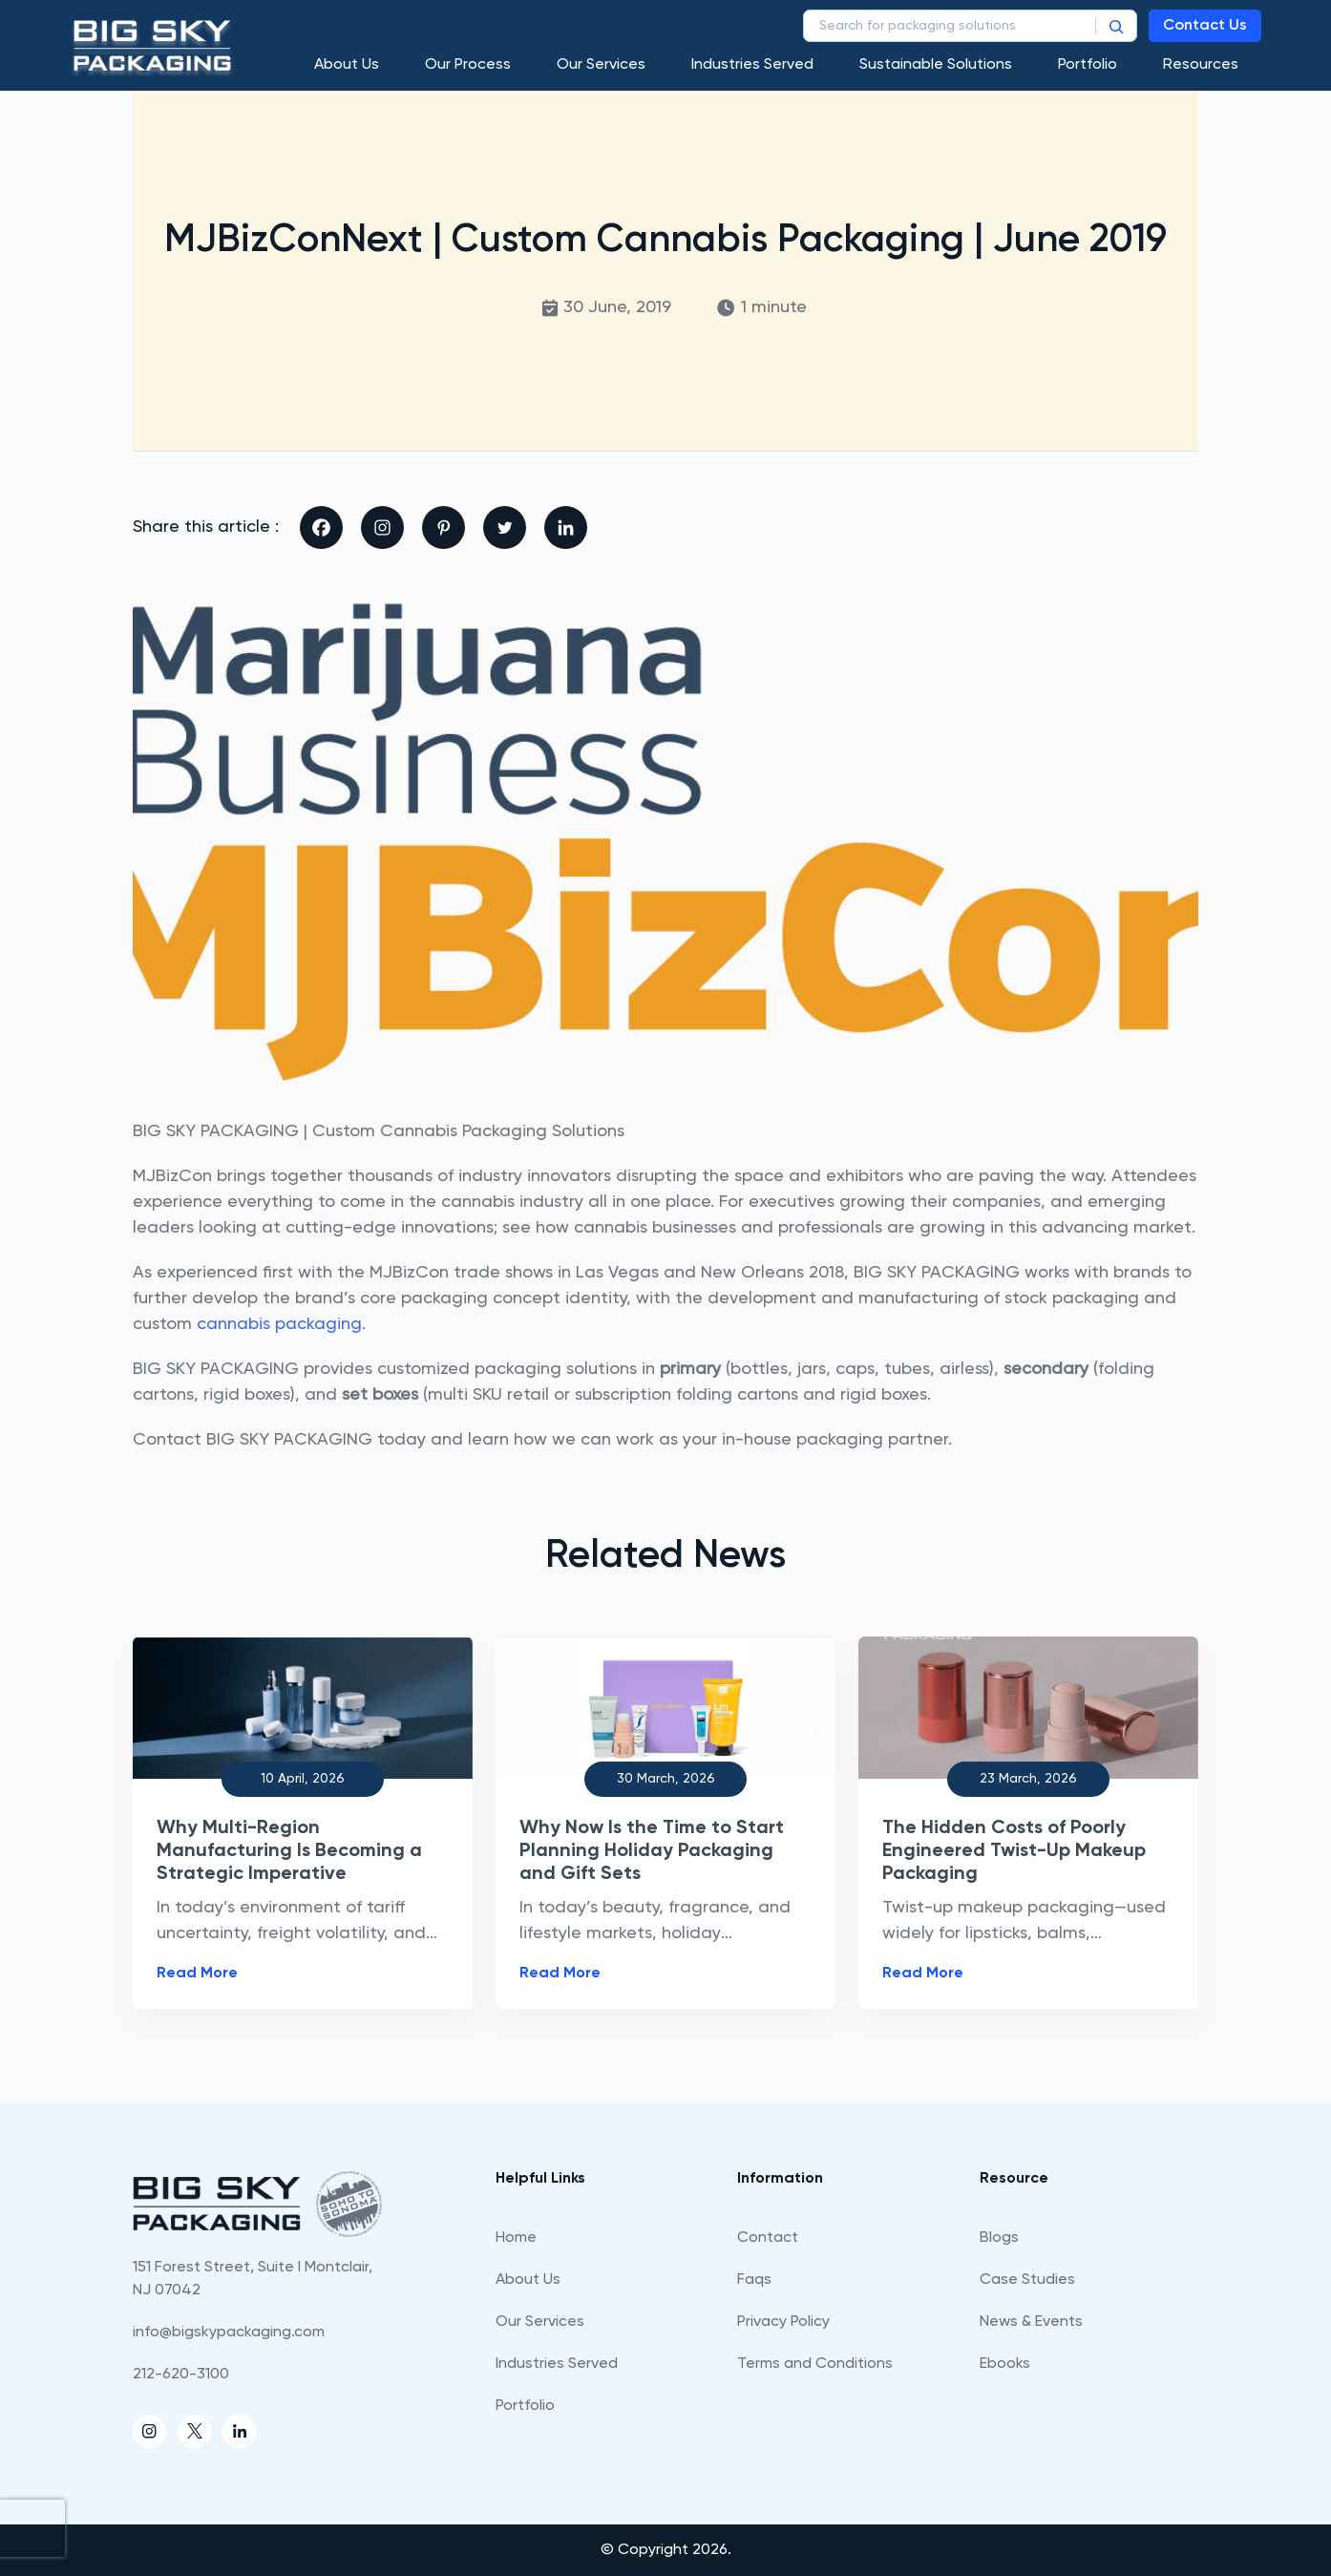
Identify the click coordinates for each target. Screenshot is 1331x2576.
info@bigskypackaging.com (229, 2332)
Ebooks (1005, 2364)
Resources (1200, 65)
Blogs (999, 2238)
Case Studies (1027, 2280)
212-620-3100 (181, 2374)
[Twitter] (504, 527)
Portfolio (1087, 65)
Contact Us (1205, 25)
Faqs (754, 2280)
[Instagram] (382, 527)
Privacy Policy (783, 2322)
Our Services (601, 65)
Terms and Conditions (815, 2364)
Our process (468, 65)
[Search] (1116, 26)
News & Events (1031, 2322)
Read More (197, 1973)
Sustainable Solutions (935, 65)
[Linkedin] (565, 527)
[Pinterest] (443, 527)
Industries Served (752, 65)
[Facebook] (321, 527)
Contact (767, 2238)
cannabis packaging (279, 1324)
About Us (346, 65)
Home (516, 2238)
